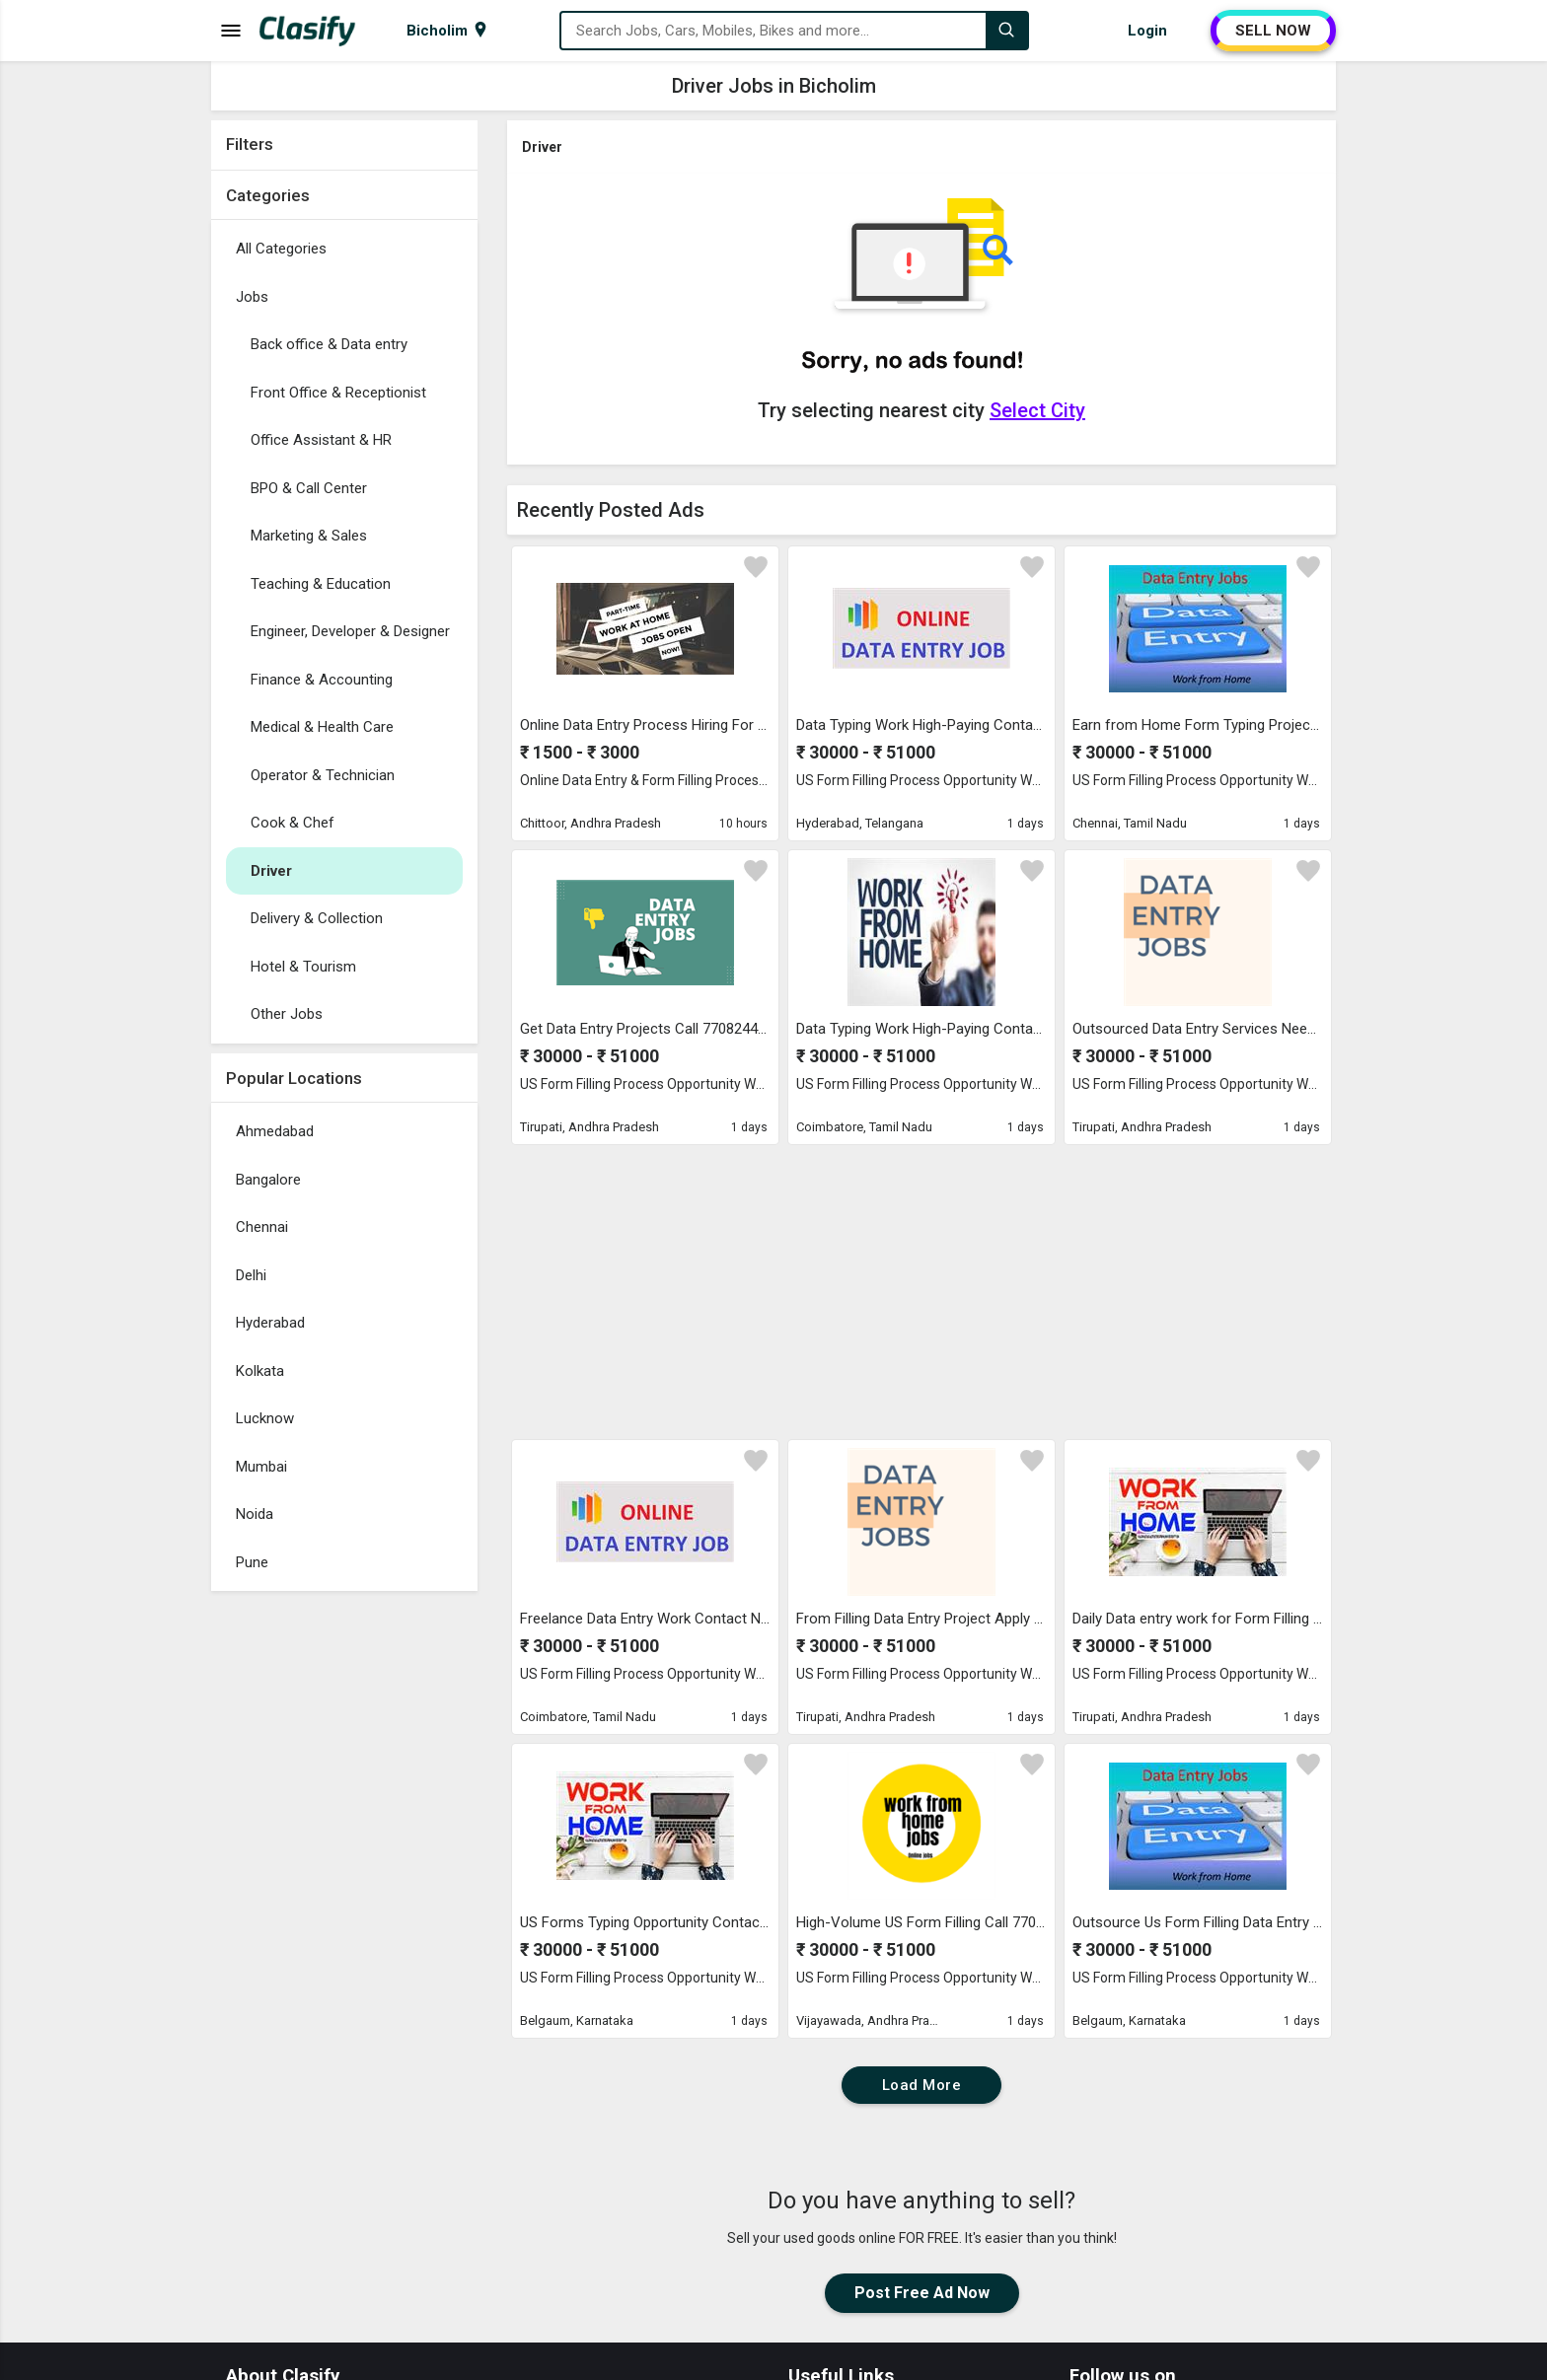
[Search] (1006, 30)
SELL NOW (1273, 30)
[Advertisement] (344, 1897)
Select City (1037, 410)
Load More (922, 2085)
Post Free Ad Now (922, 2292)
